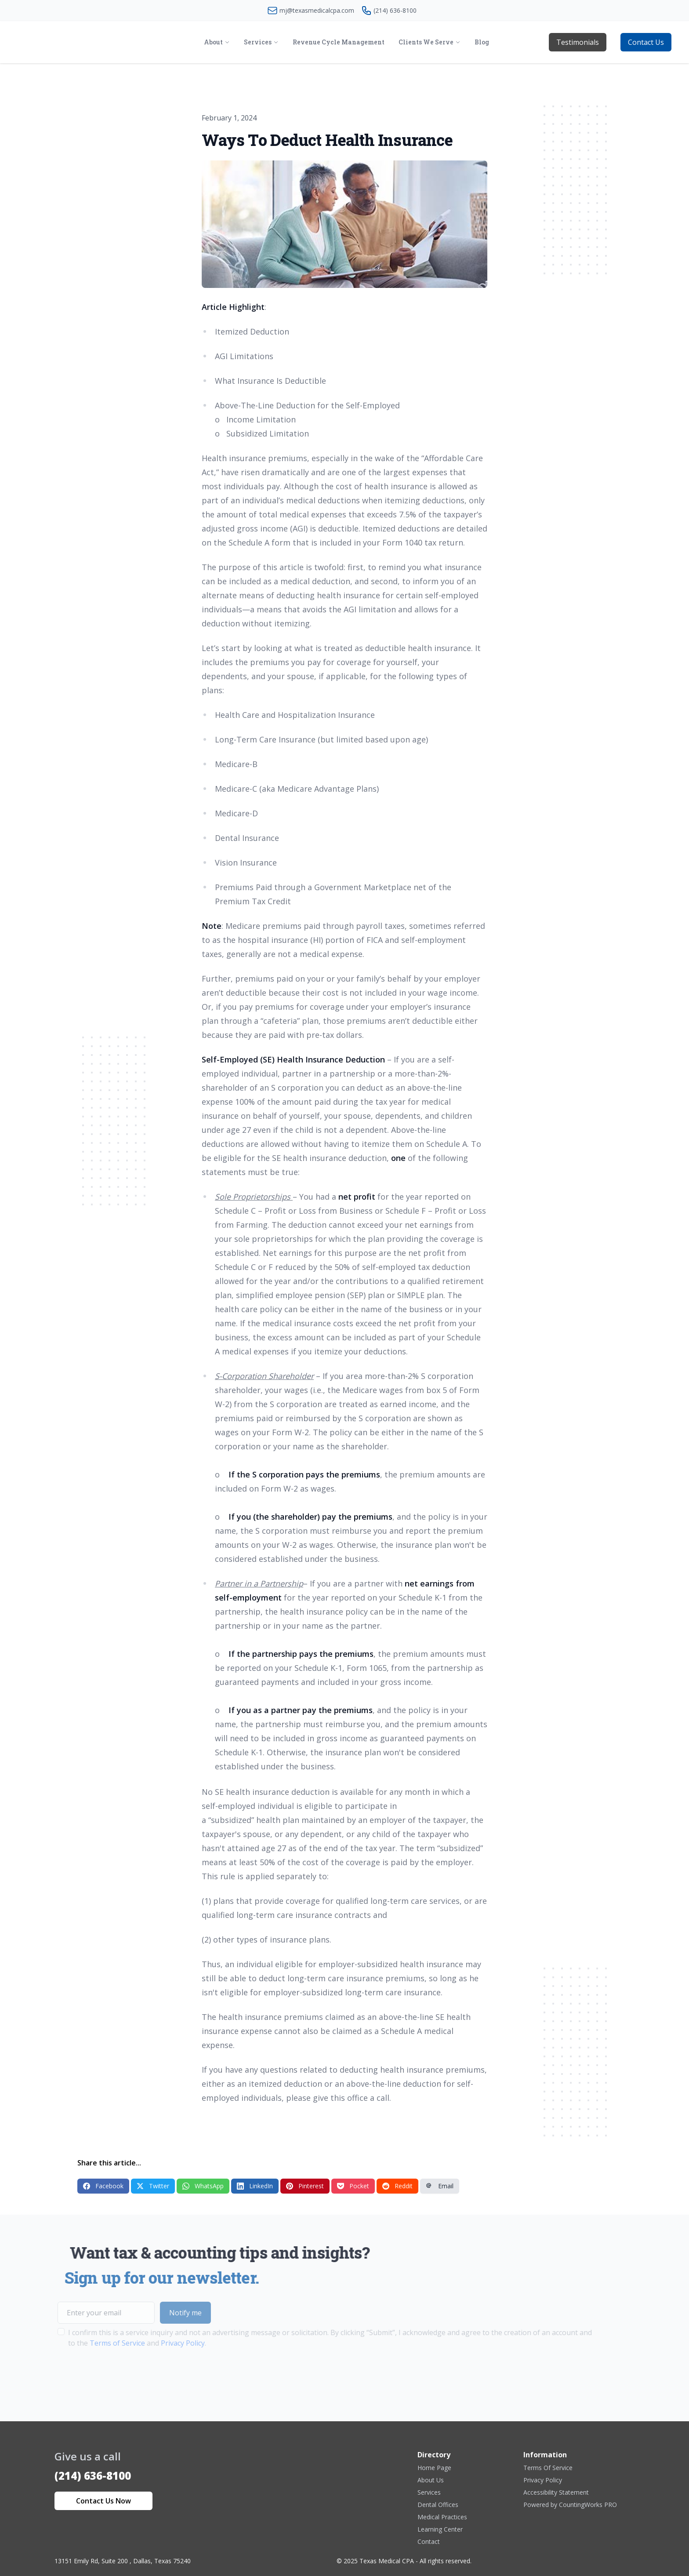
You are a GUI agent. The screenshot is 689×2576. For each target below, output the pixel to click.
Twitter (153, 2186)
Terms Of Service (548, 2467)
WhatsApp (203, 2186)
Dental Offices (437, 2504)
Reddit (397, 2186)
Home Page (434, 2467)
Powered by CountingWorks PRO (570, 2504)
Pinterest (305, 2186)
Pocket (353, 2186)
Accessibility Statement (556, 2492)
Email (439, 2186)
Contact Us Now (103, 2501)
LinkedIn (255, 2186)
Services (429, 2492)
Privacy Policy (542, 2480)
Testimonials (577, 42)
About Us (430, 2480)
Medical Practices (442, 2517)
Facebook (103, 2186)
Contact (428, 2541)
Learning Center (440, 2529)
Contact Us (646, 42)
